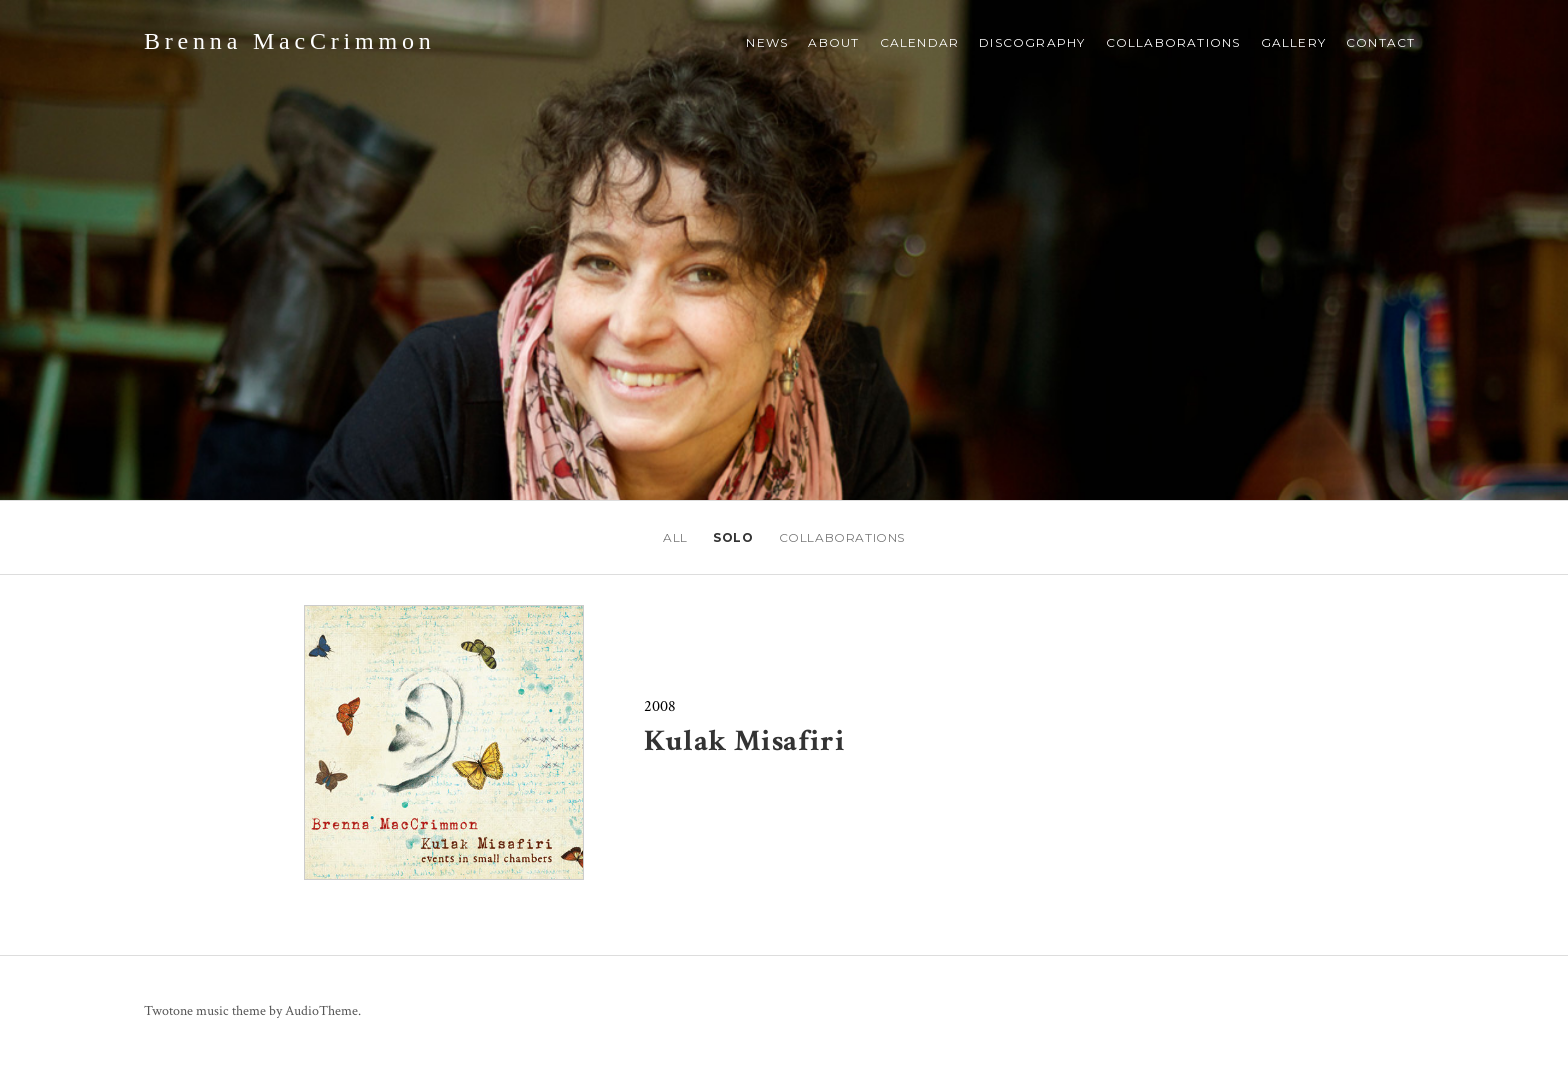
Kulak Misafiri (744, 741)
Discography (1032, 42)
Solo (733, 537)
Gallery (1293, 42)
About (833, 42)
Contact (1380, 42)
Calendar (920, 42)
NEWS (767, 42)
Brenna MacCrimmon (290, 41)
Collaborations (1173, 42)
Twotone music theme (205, 1011)
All (675, 537)
